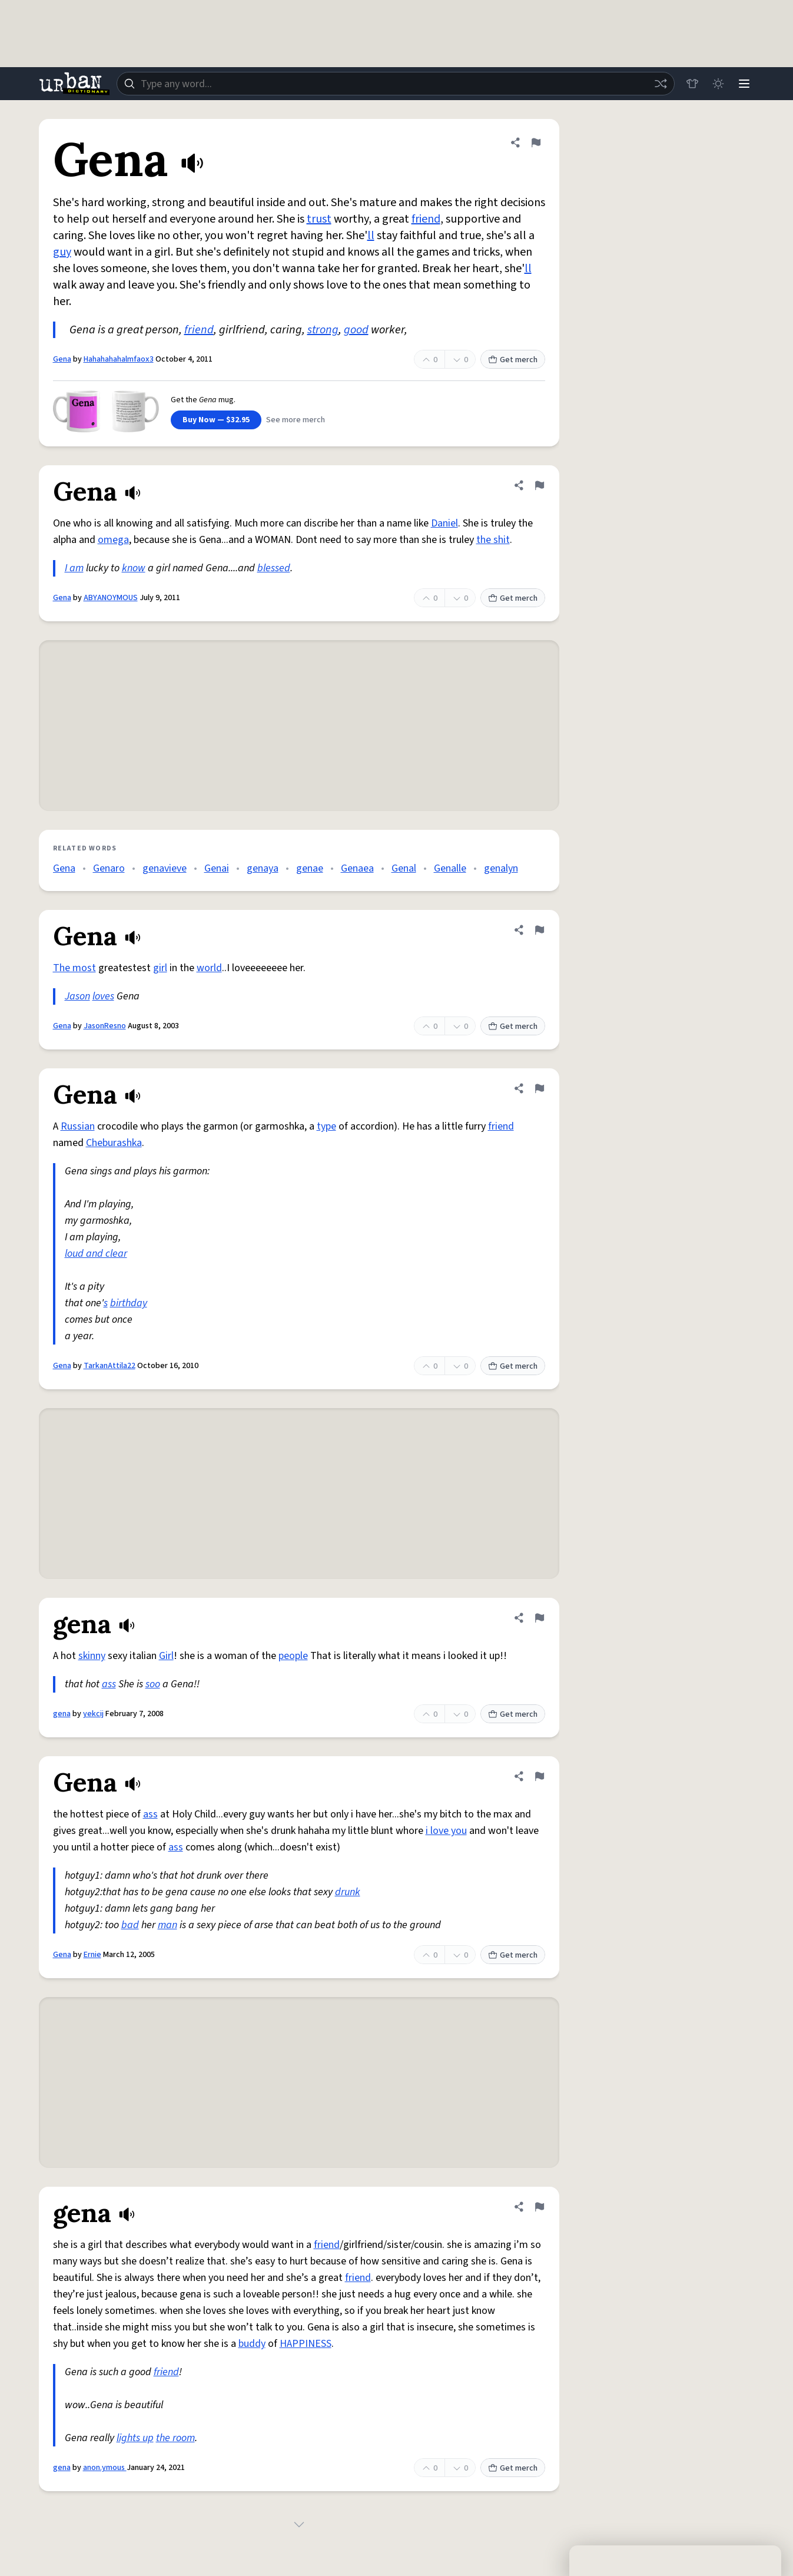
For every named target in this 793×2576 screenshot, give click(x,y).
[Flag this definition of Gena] (535, 142)
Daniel (444, 523)
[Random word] (660, 84)
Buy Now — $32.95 (216, 420)
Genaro (109, 868)
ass (109, 1684)
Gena (62, 359)
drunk (347, 1892)
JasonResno (105, 1026)
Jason (77, 996)
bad (130, 1925)
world (209, 968)
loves (103, 996)
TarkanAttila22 (109, 1366)
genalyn (501, 868)
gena (62, 1714)
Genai (216, 868)
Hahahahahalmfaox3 (119, 359)
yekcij (93, 1714)
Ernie (92, 1955)
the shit (493, 539)
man (167, 1925)
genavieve (164, 868)
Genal (403, 868)
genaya (262, 868)
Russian (78, 1126)
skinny (91, 1655)
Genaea (357, 868)
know (133, 568)
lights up (135, 2438)
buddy (252, 2343)
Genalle (450, 868)
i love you (446, 1830)
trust (319, 219)
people (293, 1655)
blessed (273, 568)
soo (152, 1684)
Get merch (512, 360)
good (356, 330)
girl (160, 968)
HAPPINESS (305, 2343)
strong (323, 330)
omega (113, 539)
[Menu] (744, 83)
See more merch (295, 420)
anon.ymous (105, 2468)
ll (370, 235)
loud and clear (96, 1253)
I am (74, 568)
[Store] (692, 83)
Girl (166, 1655)
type (326, 1126)
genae (309, 868)
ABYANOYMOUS (111, 598)
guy (62, 252)
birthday (128, 1303)
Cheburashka (114, 1142)
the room (175, 2438)
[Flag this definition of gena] (539, 1617)
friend (426, 219)
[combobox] (396, 83)
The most (74, 968)
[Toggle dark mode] (718, 83)
